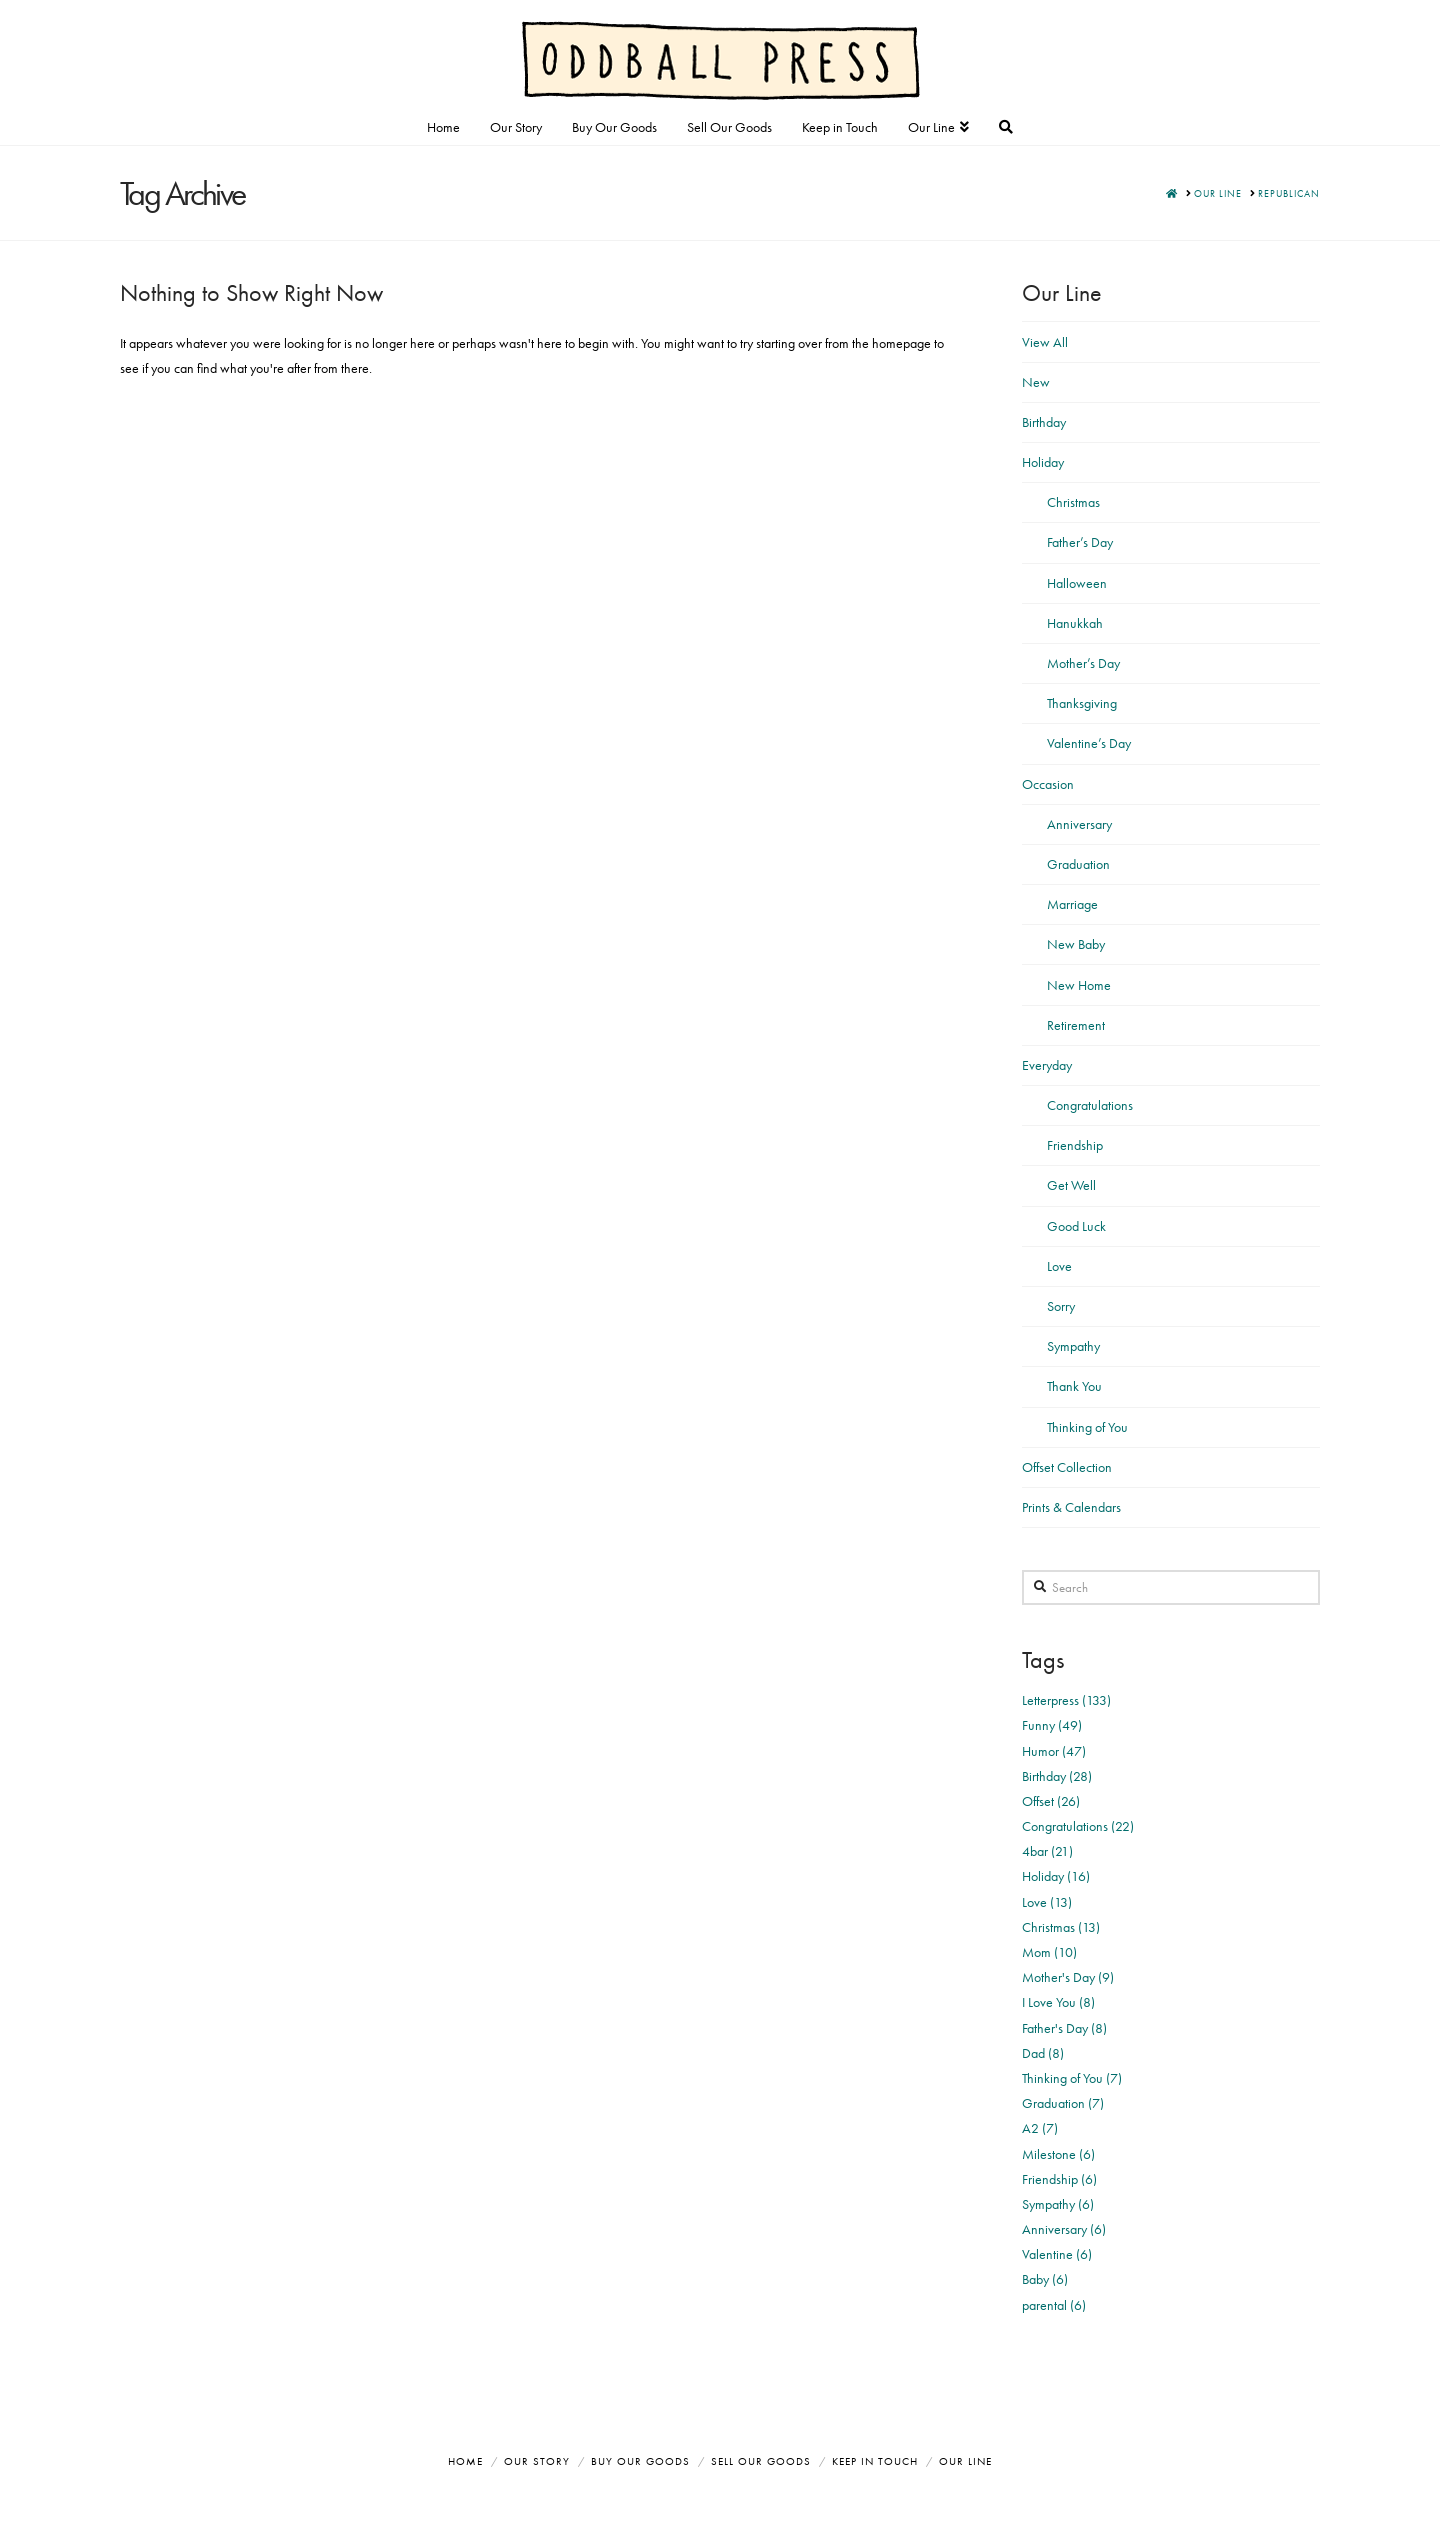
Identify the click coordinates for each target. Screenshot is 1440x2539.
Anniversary (1079, 824)
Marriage (1072, 904)
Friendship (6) (1059, 2179)
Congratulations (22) (1078, 1826)
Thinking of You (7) (1072, 2078)
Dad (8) (1043, 2053)
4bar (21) (1047, 1851)
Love (1059, 1266)
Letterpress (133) (1066, 1700)
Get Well (1071, 1185)
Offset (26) (1051, 1801)
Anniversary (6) (1064, 2229)
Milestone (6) (1058, 2154)
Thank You (1074, 1386)
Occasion (1048, 784)
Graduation (1078, 864)
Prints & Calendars (1071, 1507)
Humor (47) (1054, 1751)
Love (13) (1047, 1902)
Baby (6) (1045, 2279)
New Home (1079, 985)
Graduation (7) (1063, 2103)
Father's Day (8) (1064, 2028)
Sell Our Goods (761, 2461)
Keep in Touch (875, 2461)
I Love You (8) (1058, 2002)
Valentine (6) (1057, 2254)
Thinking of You (1087, 1427)
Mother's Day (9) (1068, 1977)
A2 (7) (1040, 2128)
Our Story (537, 2461)
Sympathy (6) (1058, 2204)
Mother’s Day (1083, 663)
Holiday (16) (1056, 1876)
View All (1045, 342)
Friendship (1075, 1145)
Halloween (1077, 583)
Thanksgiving (1082, 703)
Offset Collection (1067, 1467)
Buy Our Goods (640, 2461)
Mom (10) (1049, 1952)
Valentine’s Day (1089, 743)
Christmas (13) (1061, 1927)
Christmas (1073, 502)
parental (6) (1054, 2305)
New (1036, 382)
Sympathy (1073, 1346)
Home (465, 2461)
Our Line (965, 2461)
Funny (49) (1052, 1725)
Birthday (1044, 422)
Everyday (1047, 1065)
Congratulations (1090, 1105)
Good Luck (1076, 1226)
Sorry (1061, 1306)
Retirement (1076, 1025)
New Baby (1076, 944)
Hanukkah (1075, 623)
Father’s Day (1080, 542)
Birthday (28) (1057, 1776)
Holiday (1043, 462)
